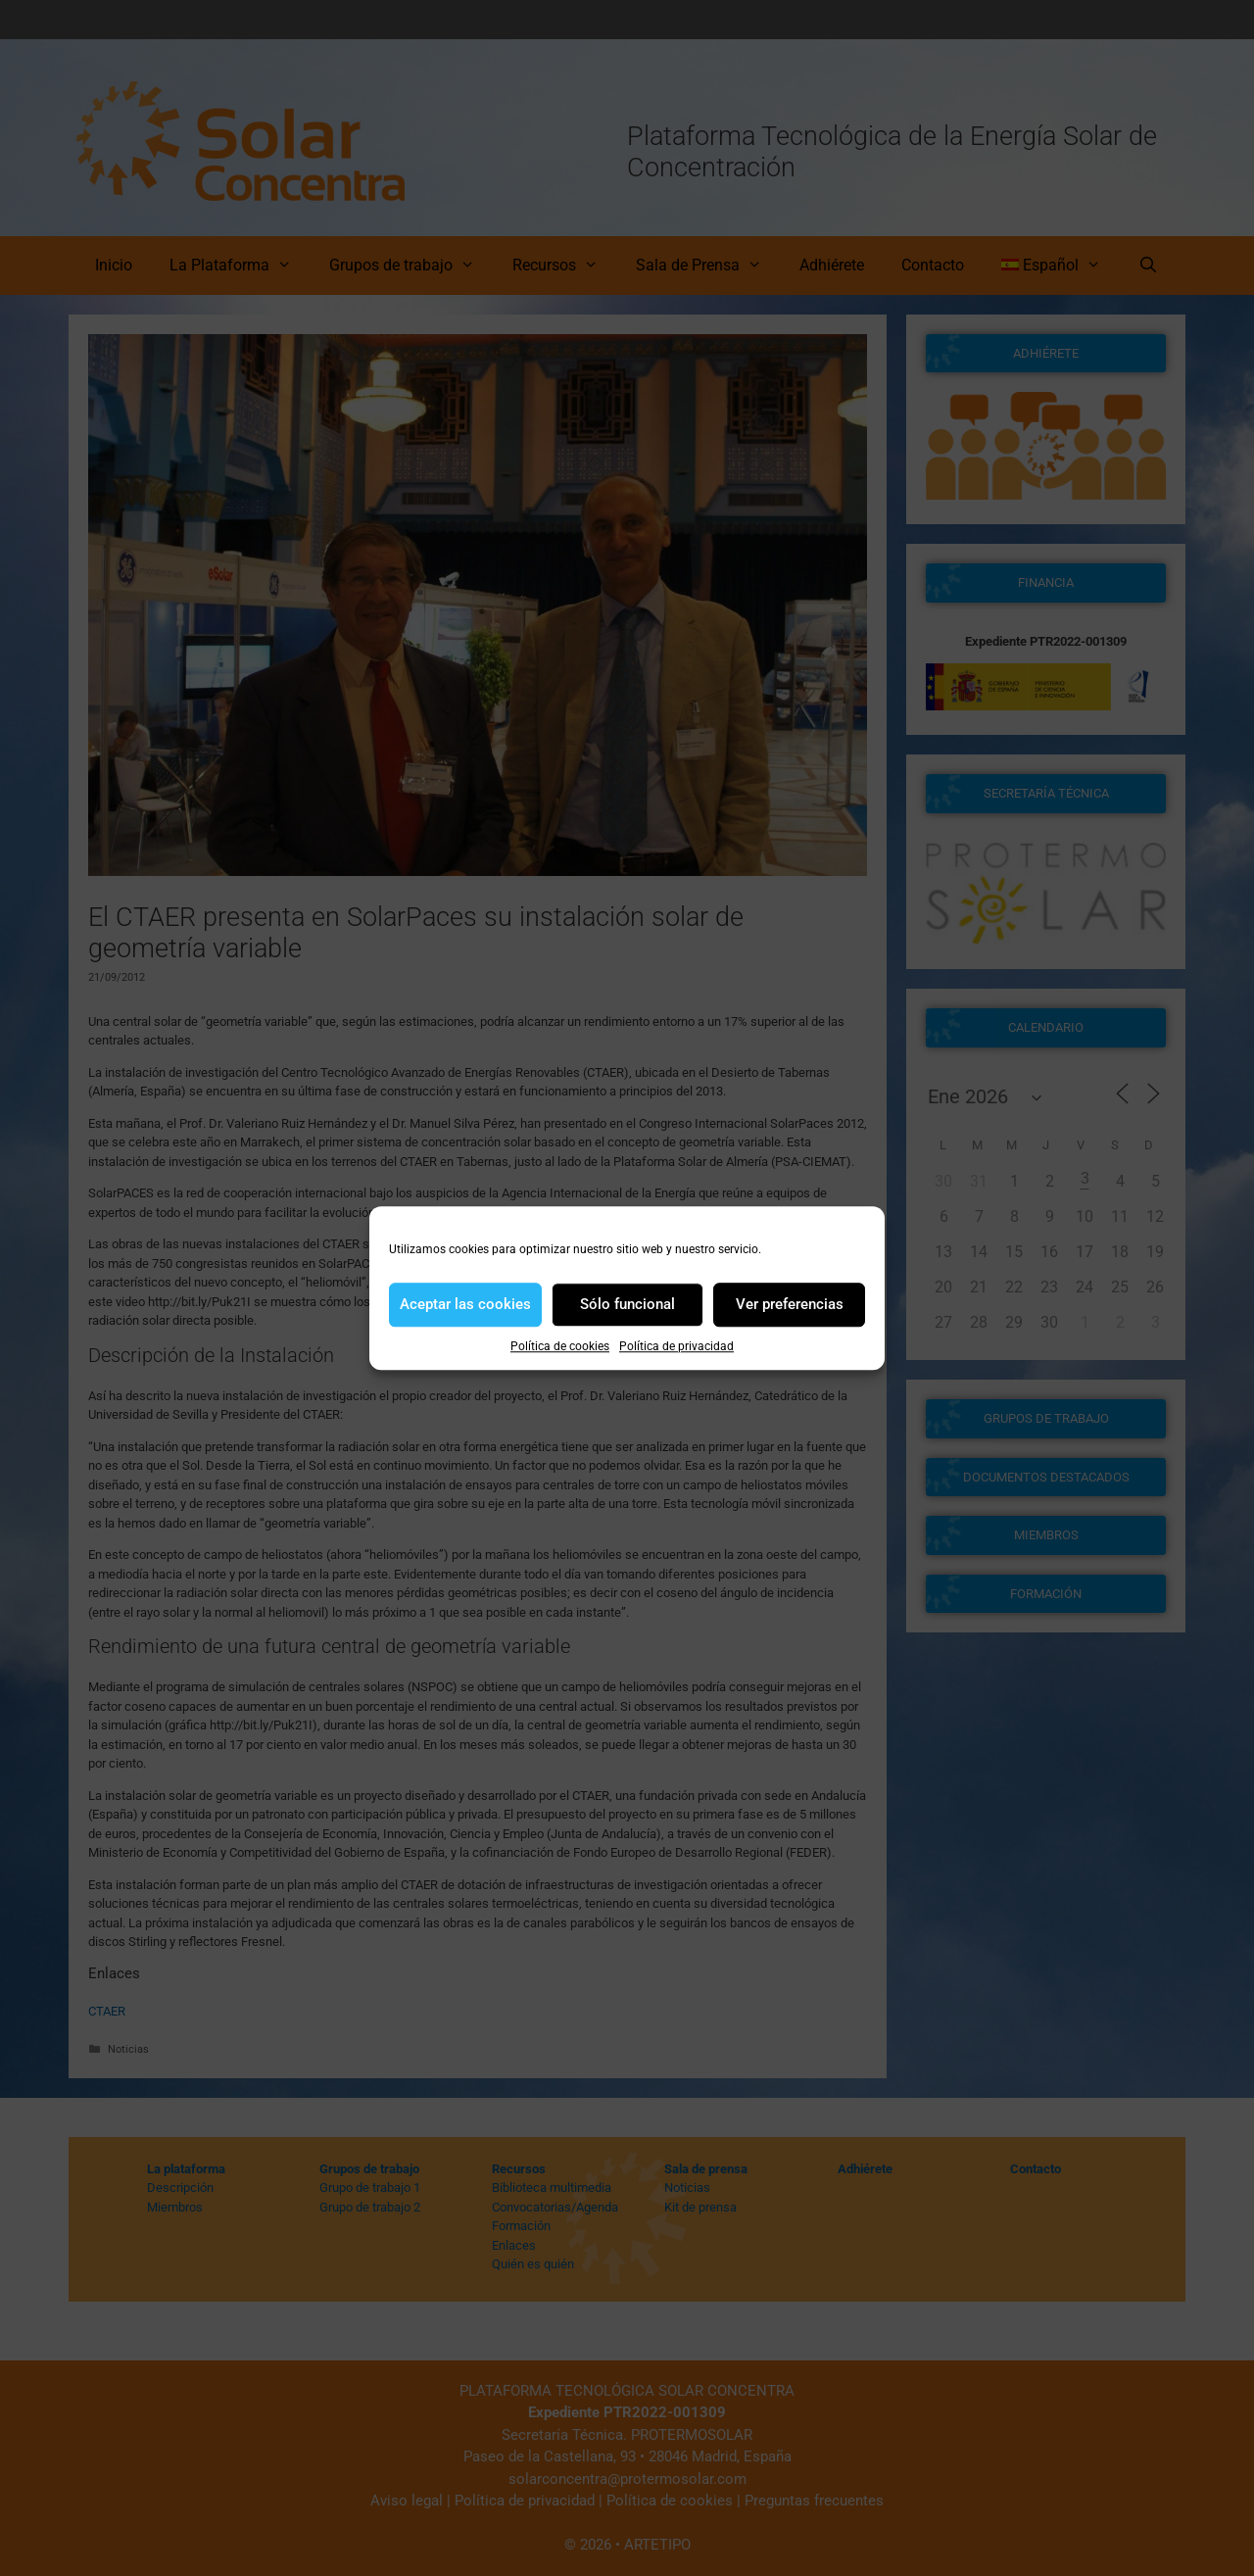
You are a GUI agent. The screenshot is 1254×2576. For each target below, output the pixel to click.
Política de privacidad (676, 1346)
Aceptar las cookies (465, 1304)
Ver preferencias (790, 1304)
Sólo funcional (627, 1304)
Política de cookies (559, 1346)
